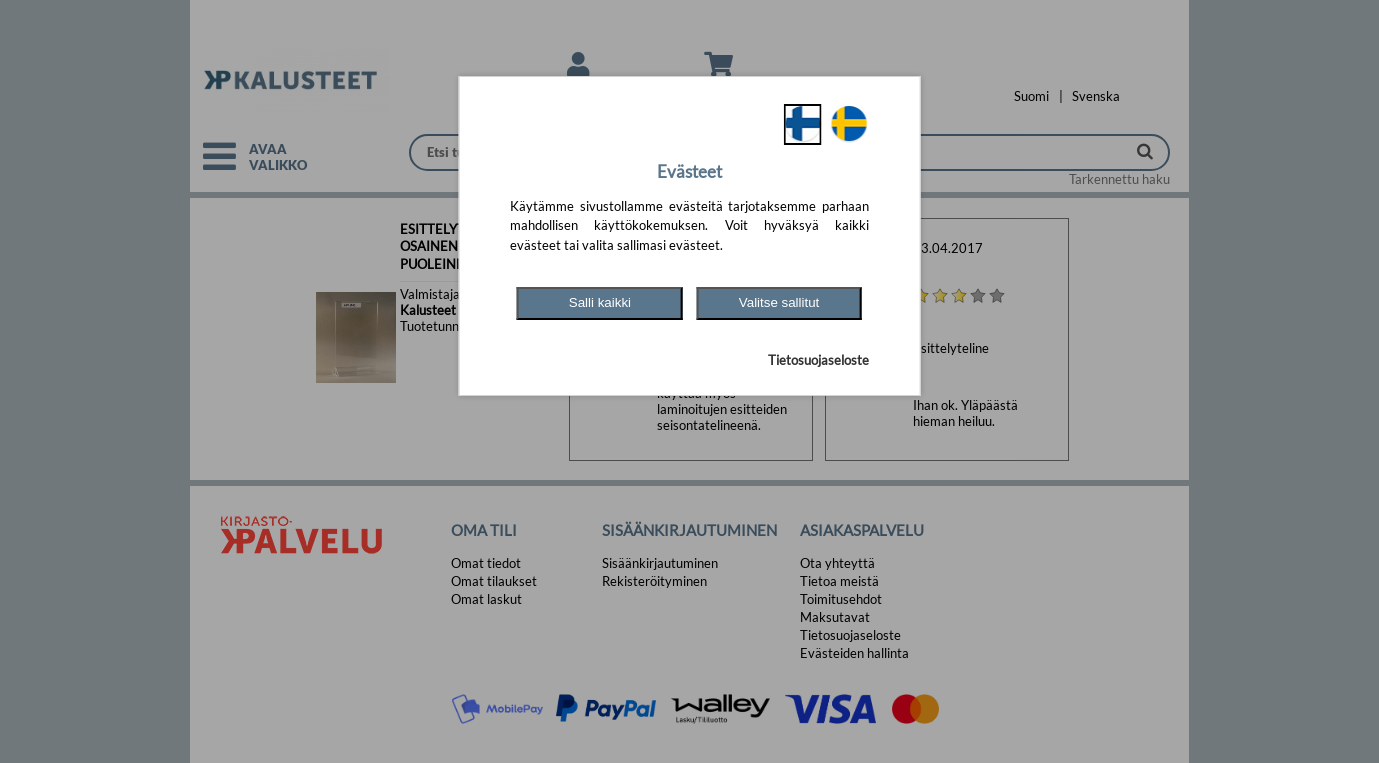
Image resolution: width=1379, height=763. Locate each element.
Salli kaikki (600, 302)
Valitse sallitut (779, 302)
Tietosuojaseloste (818, 360)
